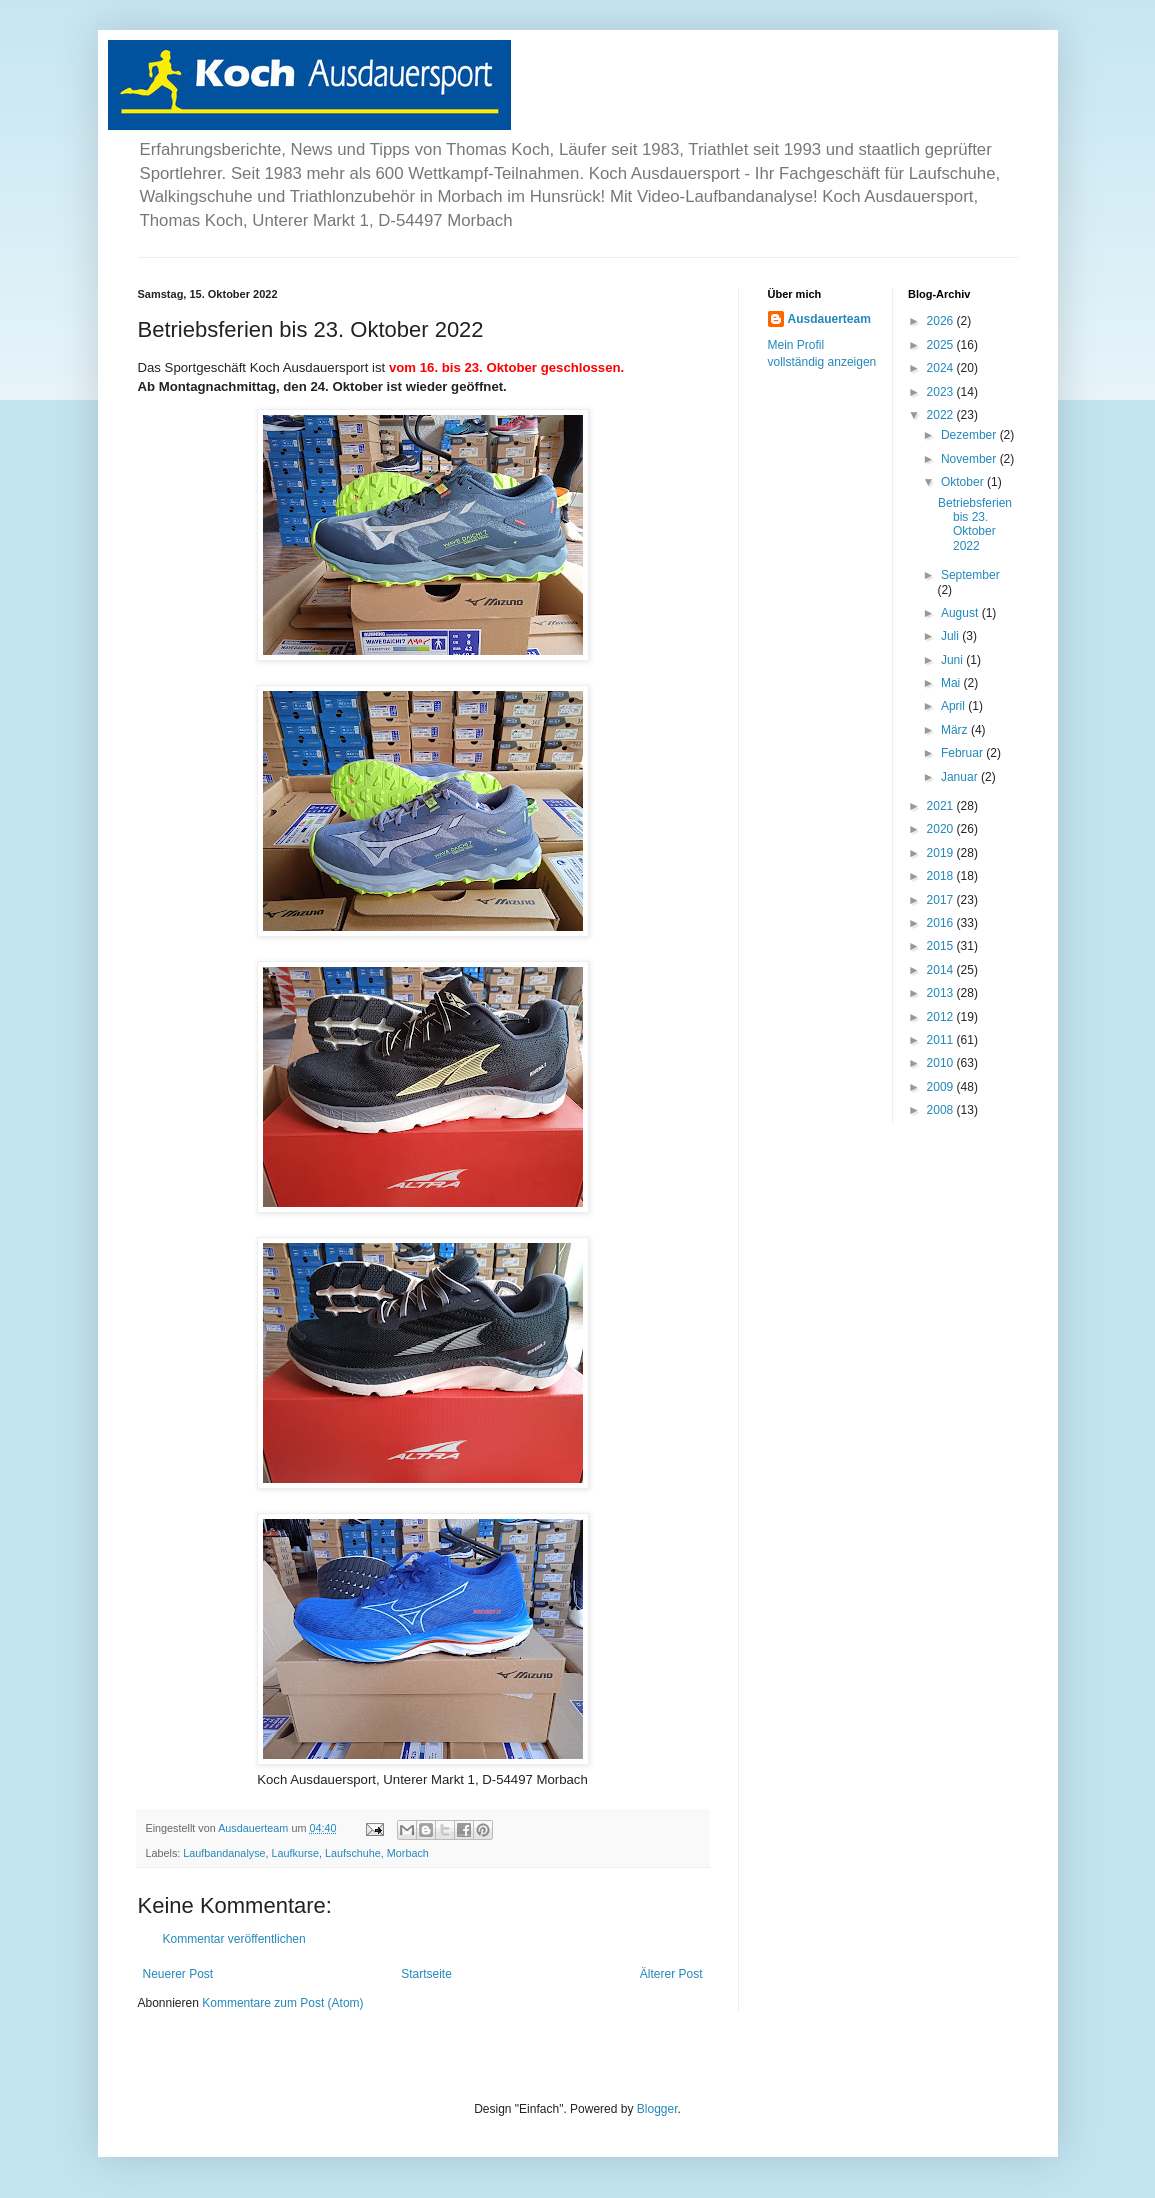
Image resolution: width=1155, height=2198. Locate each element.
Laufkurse (295, 1853)
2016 (942, 923)
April (954, 706)
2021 (942, 806)
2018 (942, 876)
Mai (952, 683)
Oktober (964, 482)
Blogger (657, 2109)
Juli (951, 636)
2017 (942, 900)
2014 (942, 970)
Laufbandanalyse (224, 1853)
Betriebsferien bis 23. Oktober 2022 (975, 524)
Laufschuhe (353, 1853)
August (961, 613)
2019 (942, 853)
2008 (942, 1110)
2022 (942, 415)
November (970, 459)
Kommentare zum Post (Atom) (282, 2003)
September (970, 575)
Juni (953, 660)
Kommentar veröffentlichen (234, 1939)
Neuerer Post (178, 1974)
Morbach (408, 1853)
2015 (942, 946)
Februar (963, 753)
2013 (942, 993)
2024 (942, 368)
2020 (942, 829)
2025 (942, 345)
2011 (942, 1040)
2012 (942, 1017)
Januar (961, 777)
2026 (942, 321)
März (956, 730)
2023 (942, 392)
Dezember (970, 435)
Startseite (426, 1974)
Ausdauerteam (829, 319)
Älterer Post (671, 1974)
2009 (942, 1087)
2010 (942, 1063)
